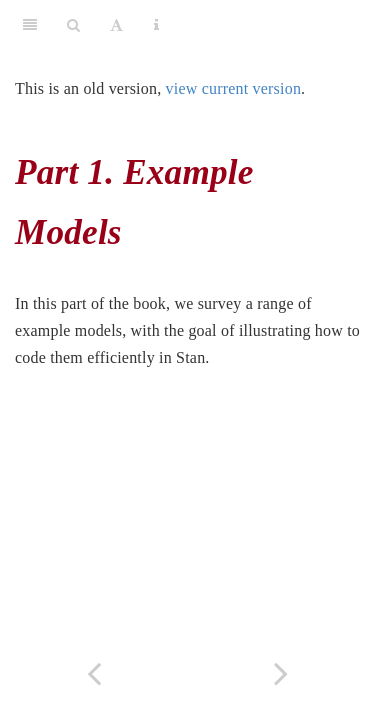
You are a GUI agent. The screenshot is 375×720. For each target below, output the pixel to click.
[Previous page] (94, 673)
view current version (234, 88)
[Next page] (282, 673)
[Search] (73, 25)
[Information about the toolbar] (156, 25)
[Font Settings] (116, 25)
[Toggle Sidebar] (30, 25)
